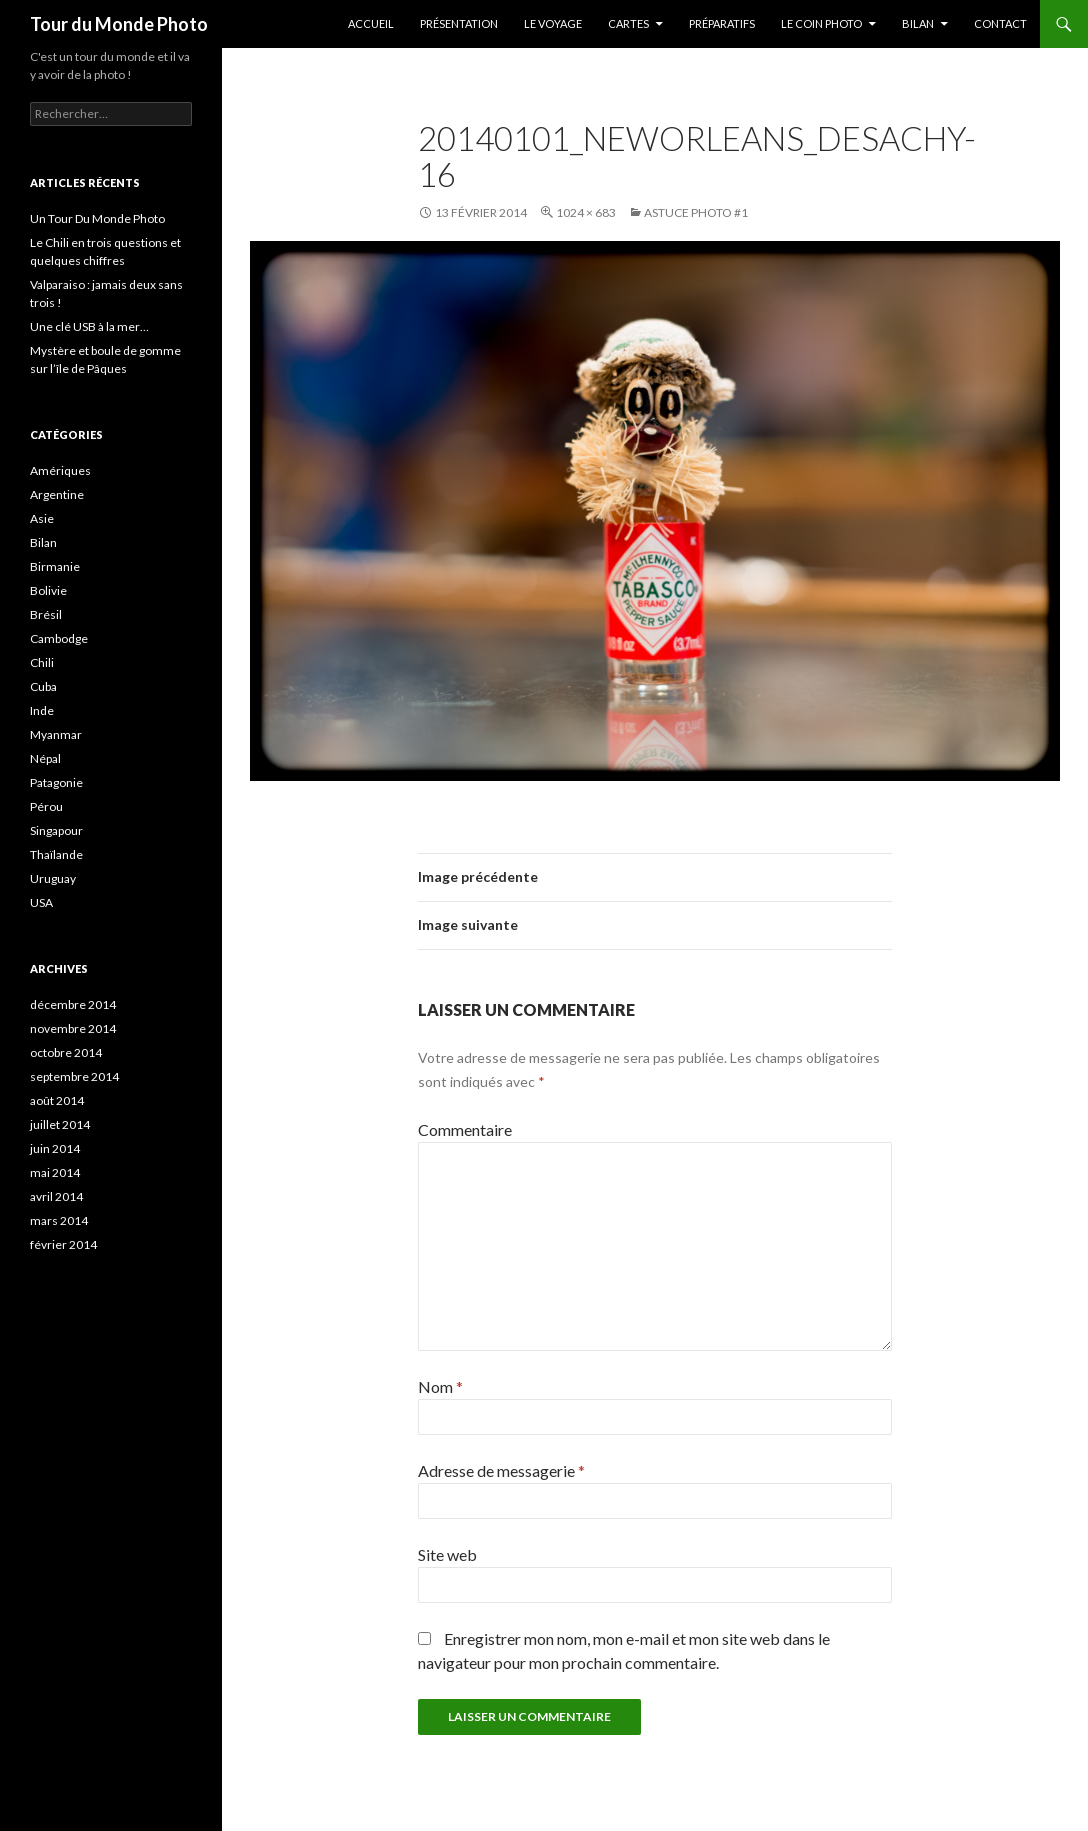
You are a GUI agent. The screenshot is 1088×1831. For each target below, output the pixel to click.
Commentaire (465, 1129)
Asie (42, 518)
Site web (447, 1554)
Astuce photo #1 (696, 212)
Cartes (628, 23)
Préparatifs (722, 23)
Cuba (43, 686)
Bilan (918, 23)
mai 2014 (55, 1172)
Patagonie (56, 782)
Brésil (46, 614)
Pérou (46, 806)
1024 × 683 (586, 212)
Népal (45, 758)
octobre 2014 (66, 1052)
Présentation (459, 23)
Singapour (56, 830)
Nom (440, 1386)
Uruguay (53, 878)
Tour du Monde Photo (119, 24)
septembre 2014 (74, 1076)
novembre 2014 (73, 1028)
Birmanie (55, 566)
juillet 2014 (60, 1124)
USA (41, 902)
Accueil (371, 23)
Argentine (57, 494)
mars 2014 (59, 1220)
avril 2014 (56, 1196)
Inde (42, 710)
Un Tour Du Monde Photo (97, 218)
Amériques (60, 470)
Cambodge (59, 638)
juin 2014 (55, 1148)
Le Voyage (553, 23)
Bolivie (48, 590)
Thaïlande (56, 854)
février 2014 (63, 1244)
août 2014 (57, 1100)
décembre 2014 (73, 1004)
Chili (42, 662)
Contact (1000, 23)
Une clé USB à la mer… (89, 326)
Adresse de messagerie (501, 1470)
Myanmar (56, 734)
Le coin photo (821, 23)
